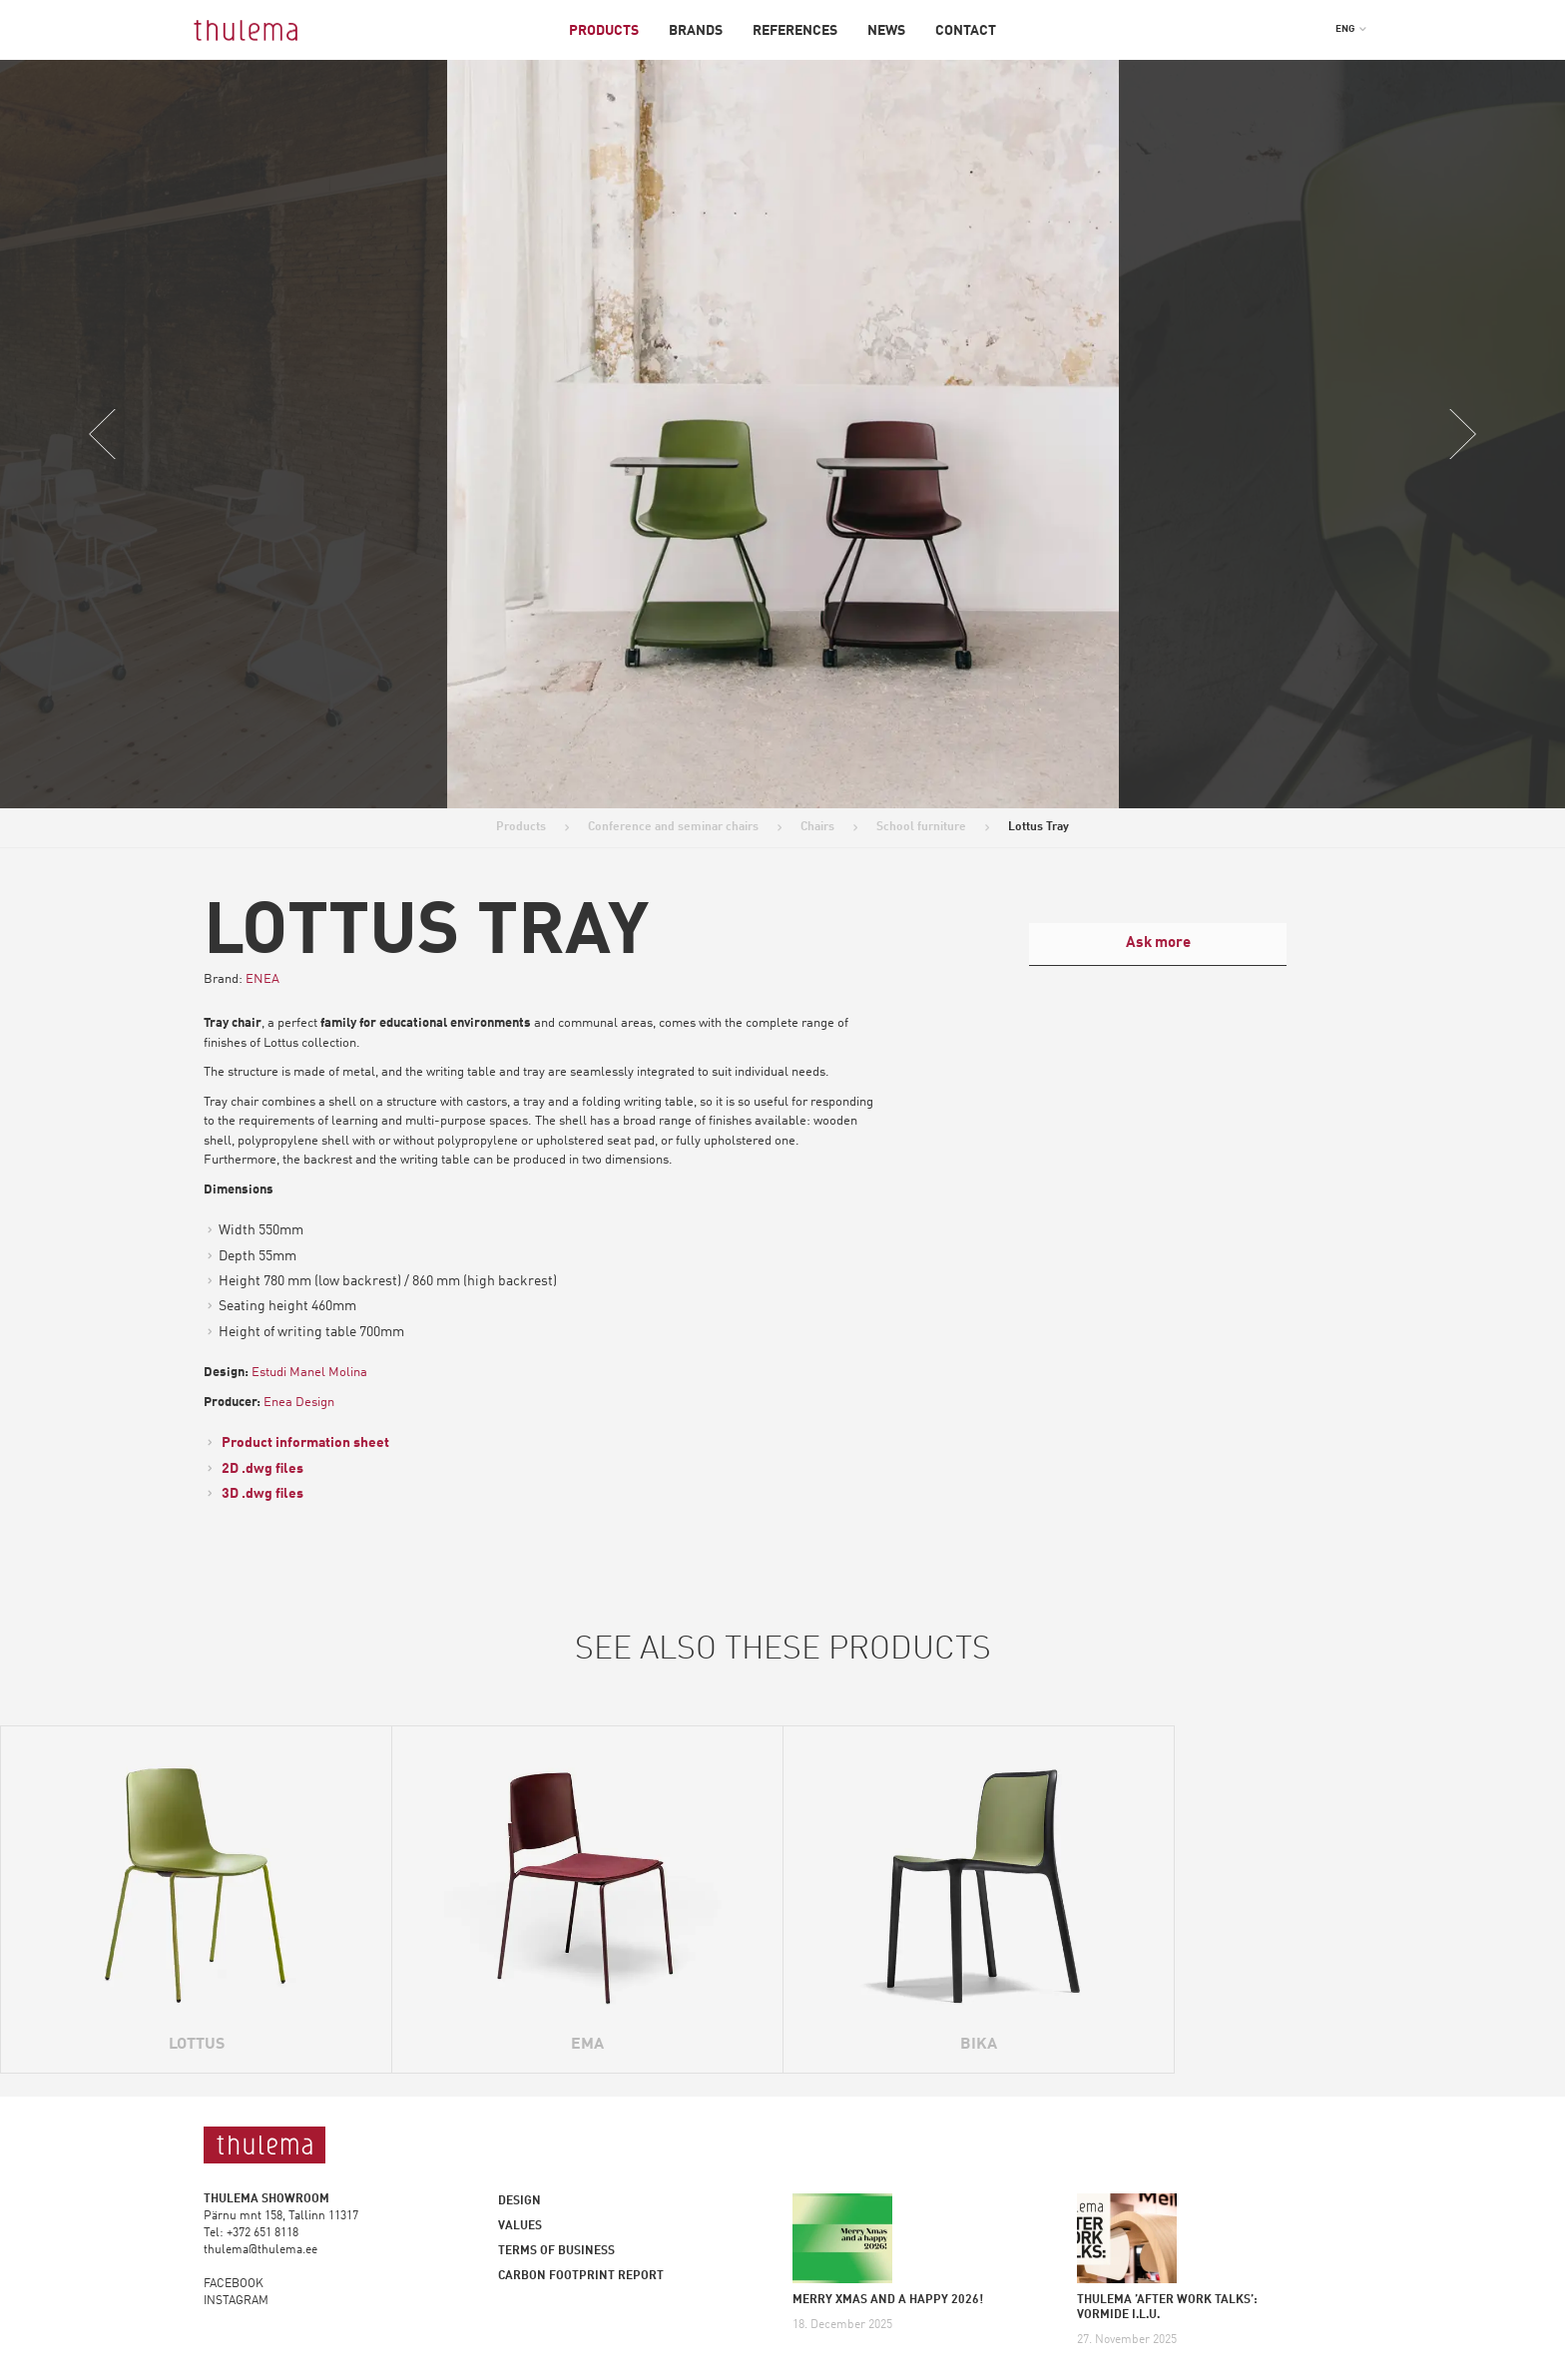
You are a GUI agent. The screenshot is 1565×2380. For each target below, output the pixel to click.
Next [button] (1462, 434)
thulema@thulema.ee (260, 2250)
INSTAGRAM (236, 2301)
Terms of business (556, 2251)
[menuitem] (1350, 29)
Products (604, 31)
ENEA (262, 979)
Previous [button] (103, 434)
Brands (696, 31)
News (886, 31)
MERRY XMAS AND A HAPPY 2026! (887, 2300)
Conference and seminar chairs (673, 827)
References (795, 31)
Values (520, 2226)
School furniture (921, 827)
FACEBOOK (233, 2284)
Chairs (817, 827)
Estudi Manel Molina (309, 1372)
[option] (783, 434)
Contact (965, 31)
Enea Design (298, 1402)
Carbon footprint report (581, 2276)
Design (519, 2201)
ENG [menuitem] (1344, 29)
